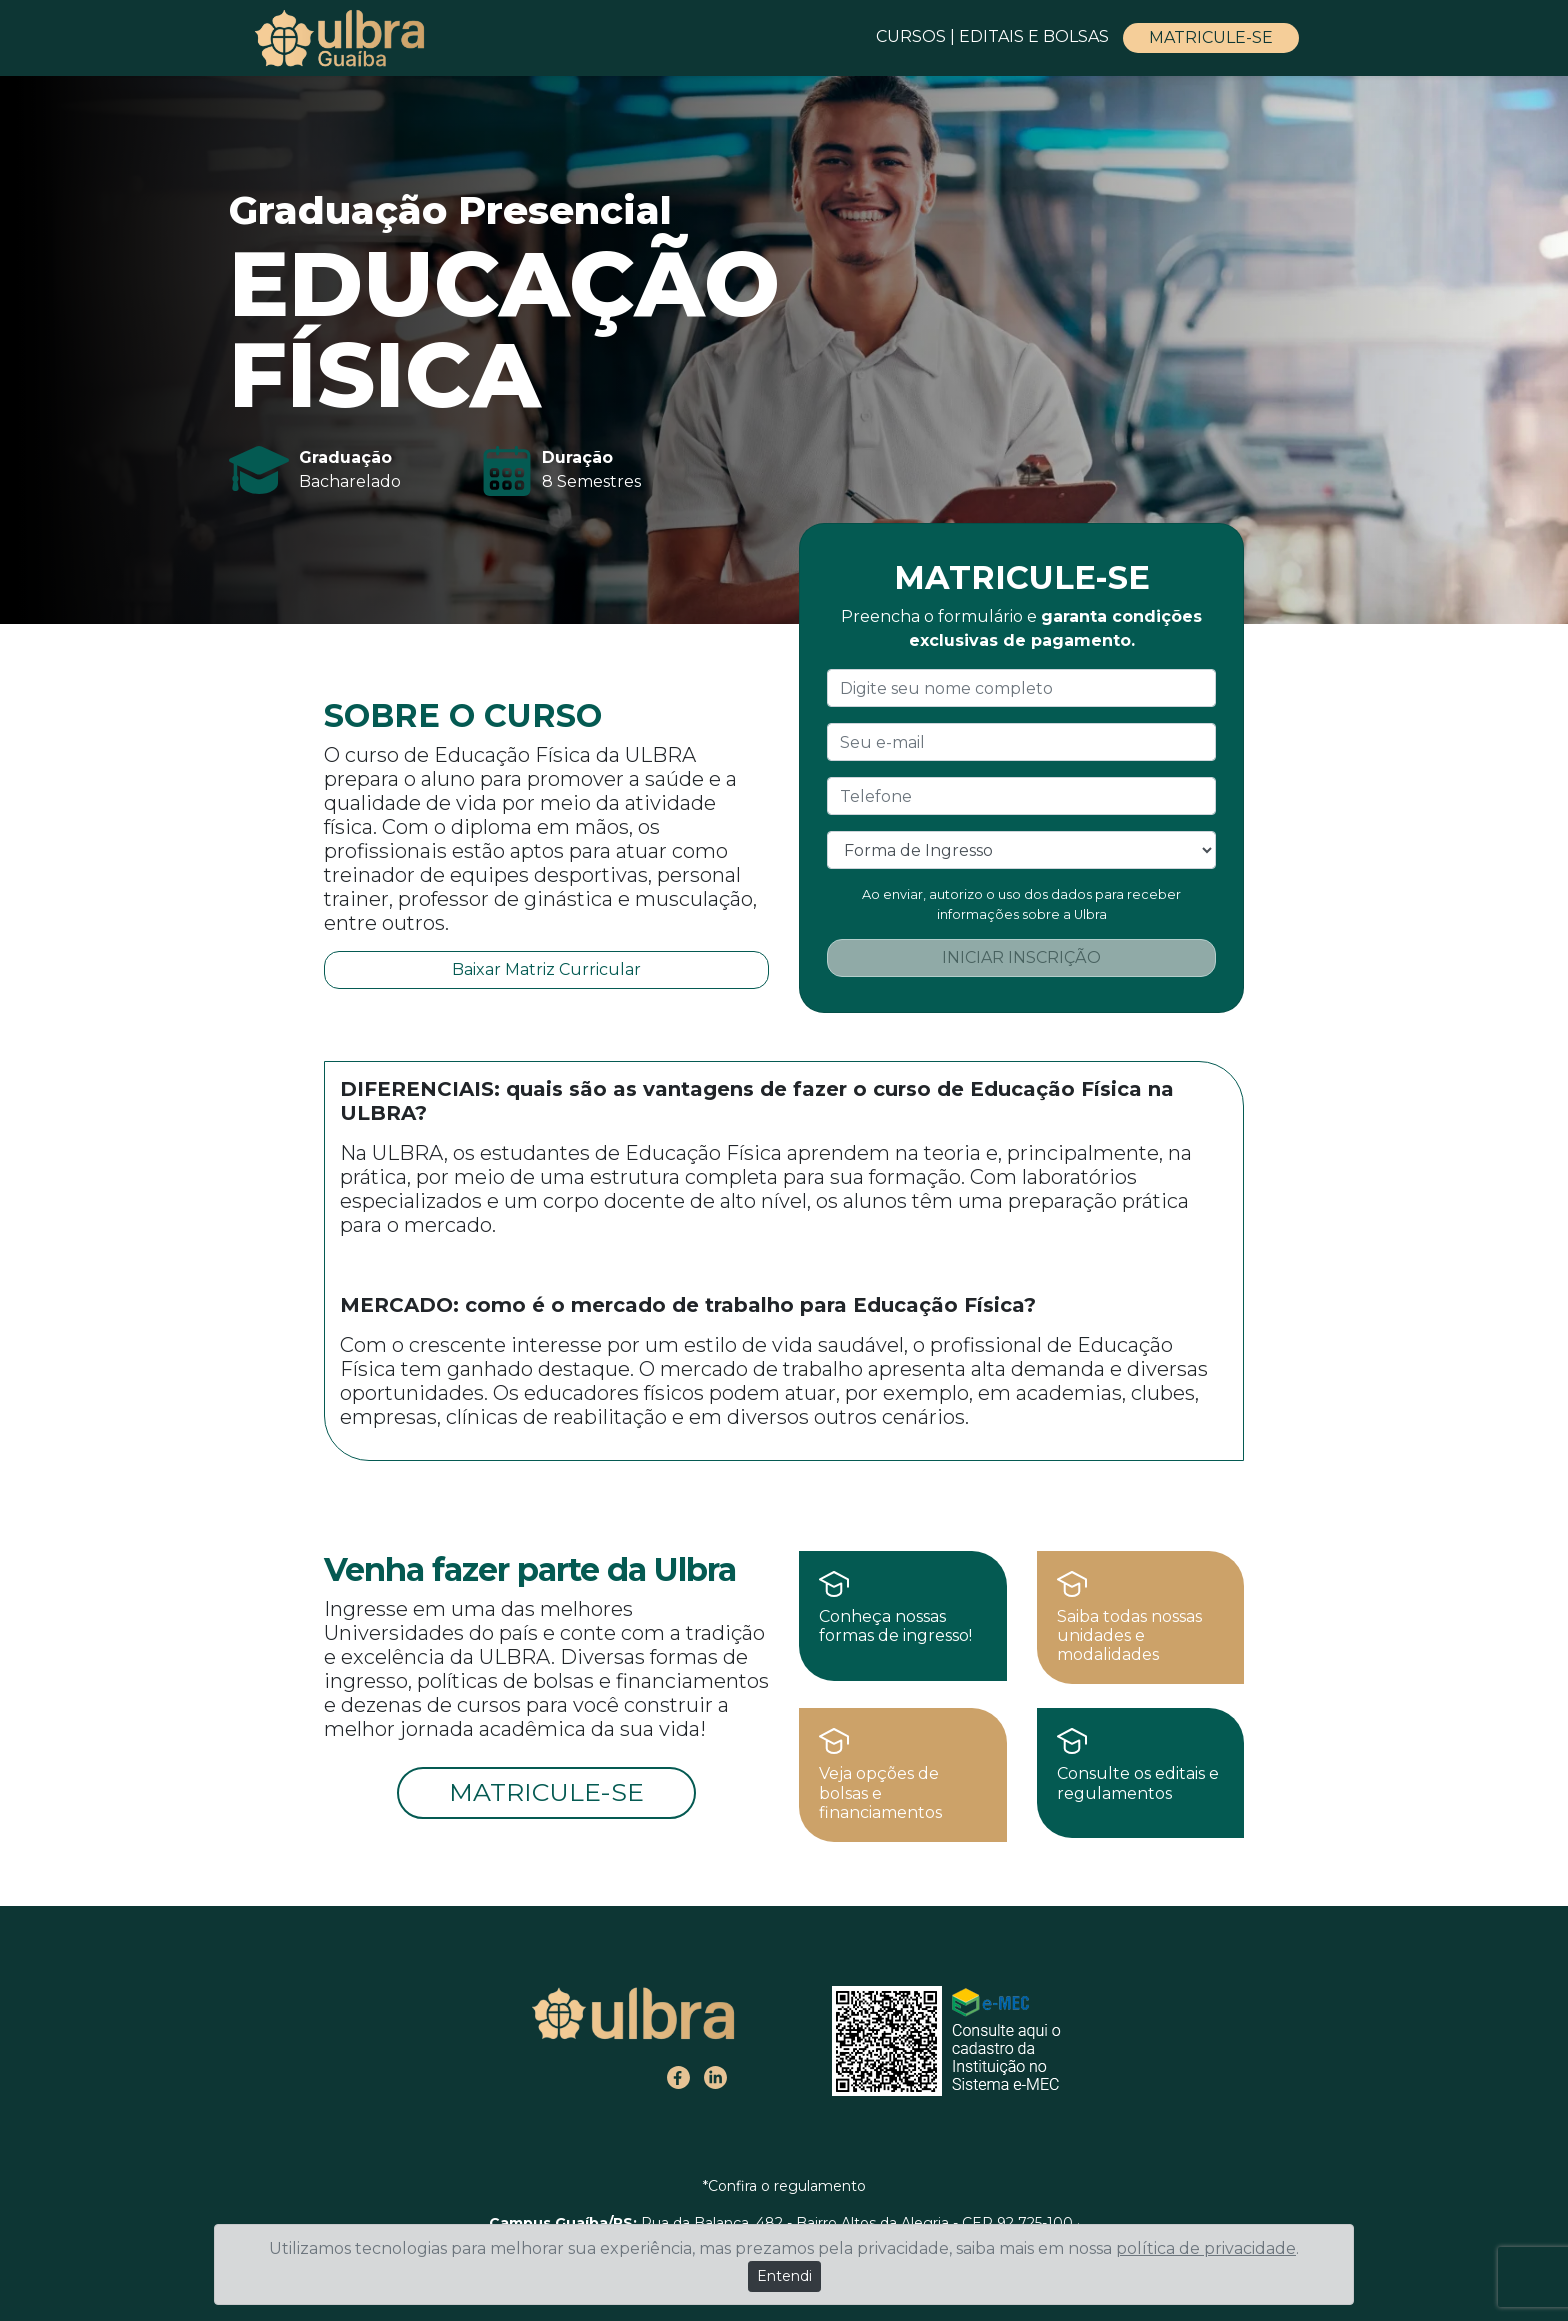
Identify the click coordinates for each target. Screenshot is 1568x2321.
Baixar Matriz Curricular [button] (546, 969)
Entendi (784, 2276)
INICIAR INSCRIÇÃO (1021, 957)
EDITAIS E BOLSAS (1036, 36)
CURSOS (911, 36)
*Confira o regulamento (784, 2186)
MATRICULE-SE (1211, 37)
